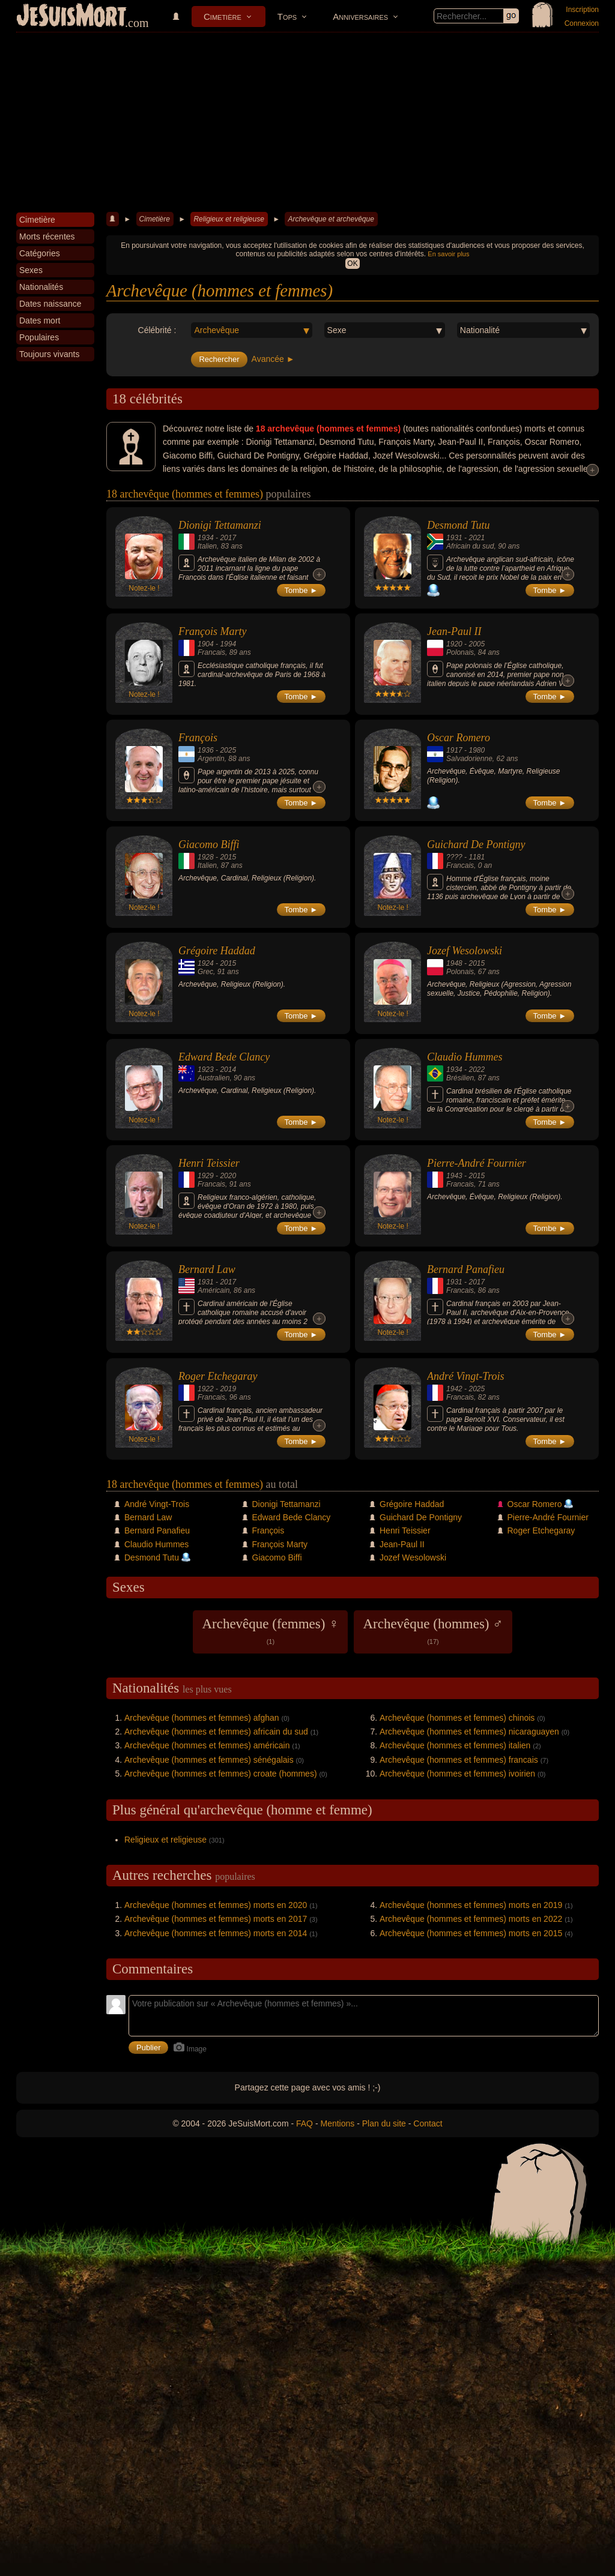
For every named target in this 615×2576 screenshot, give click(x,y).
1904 (206, 644)
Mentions (337, 2123)
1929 (206, 1176)
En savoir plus (448, 253)
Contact (427, 2123)
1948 (454, 963)
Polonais (460, 652)
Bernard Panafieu (465, 1269)
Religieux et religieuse (228, 219)
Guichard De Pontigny (476, 844)
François (197, 738)
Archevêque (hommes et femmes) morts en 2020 (215, 1905)
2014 (228, 1069)
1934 (206, 538)
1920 (454, 644)
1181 (476, 857)
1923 (206, 1069)
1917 (454, 750)
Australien (213, 1078)
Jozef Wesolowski (464, 951)
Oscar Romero (458, 738)
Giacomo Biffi (209, 844)
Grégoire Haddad (216, 951)
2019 (228, 1389)
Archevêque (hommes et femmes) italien (455, 1745)
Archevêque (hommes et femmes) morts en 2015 (471, 1933)
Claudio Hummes (465, 1057)
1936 (206, 750)
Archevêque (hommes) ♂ (433, 1630)
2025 (228, 750)
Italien (207, 546)
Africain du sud (470, 546)
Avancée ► (273, 359)
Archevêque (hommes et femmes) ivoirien (457, 1773)
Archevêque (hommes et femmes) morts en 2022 (471, 1919)
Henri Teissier (209, 1163)
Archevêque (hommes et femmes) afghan (201, 1718)
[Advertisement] (307, 122)
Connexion (582, 23)
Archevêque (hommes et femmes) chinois (457, 1718)
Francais (211, 652)
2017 (228, 538)
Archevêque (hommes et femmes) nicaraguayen (469, 1731)
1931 (454, 538)
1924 (206, 963)
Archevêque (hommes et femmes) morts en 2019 (471, 1905)
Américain (213, 1290)
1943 (454, 1176)
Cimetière (222, 16)
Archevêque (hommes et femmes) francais (459, 1760)
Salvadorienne (469, 758)
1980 (476, 750)
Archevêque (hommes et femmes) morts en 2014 (215, 1933)
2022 (476, 1069)
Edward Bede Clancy (224, 1057)
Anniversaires (360, 16)
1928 (206, 857)
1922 (206, 1389)
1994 (228, 644)
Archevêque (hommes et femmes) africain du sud (216, 1731)
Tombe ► (301, 590)
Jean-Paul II (454, 631)
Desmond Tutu (458, 525)
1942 (454, 1389)
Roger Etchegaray (217, 1376)
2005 (476, 644)
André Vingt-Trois (465, 1376)
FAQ (304, 2123)
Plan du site (384, 2123)
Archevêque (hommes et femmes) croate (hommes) (220, 1773)
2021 (476, 538)
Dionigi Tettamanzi (219, 525)
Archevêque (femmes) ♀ (270, 1630)
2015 (228, 857)
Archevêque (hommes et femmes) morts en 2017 (215, 1919)
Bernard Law (206, 1269)
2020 (228, 1176)
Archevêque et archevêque (331, 219)
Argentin (211, 758)
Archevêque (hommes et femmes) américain (206, 1745)
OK (352, 263)
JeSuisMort (71, 16)
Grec (205, 972)
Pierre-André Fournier (476, 1163)
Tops (287, 16)
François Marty (212, 631)
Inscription (582, 9)
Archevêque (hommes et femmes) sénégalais (209, 1760)
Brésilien (460, 1078)
